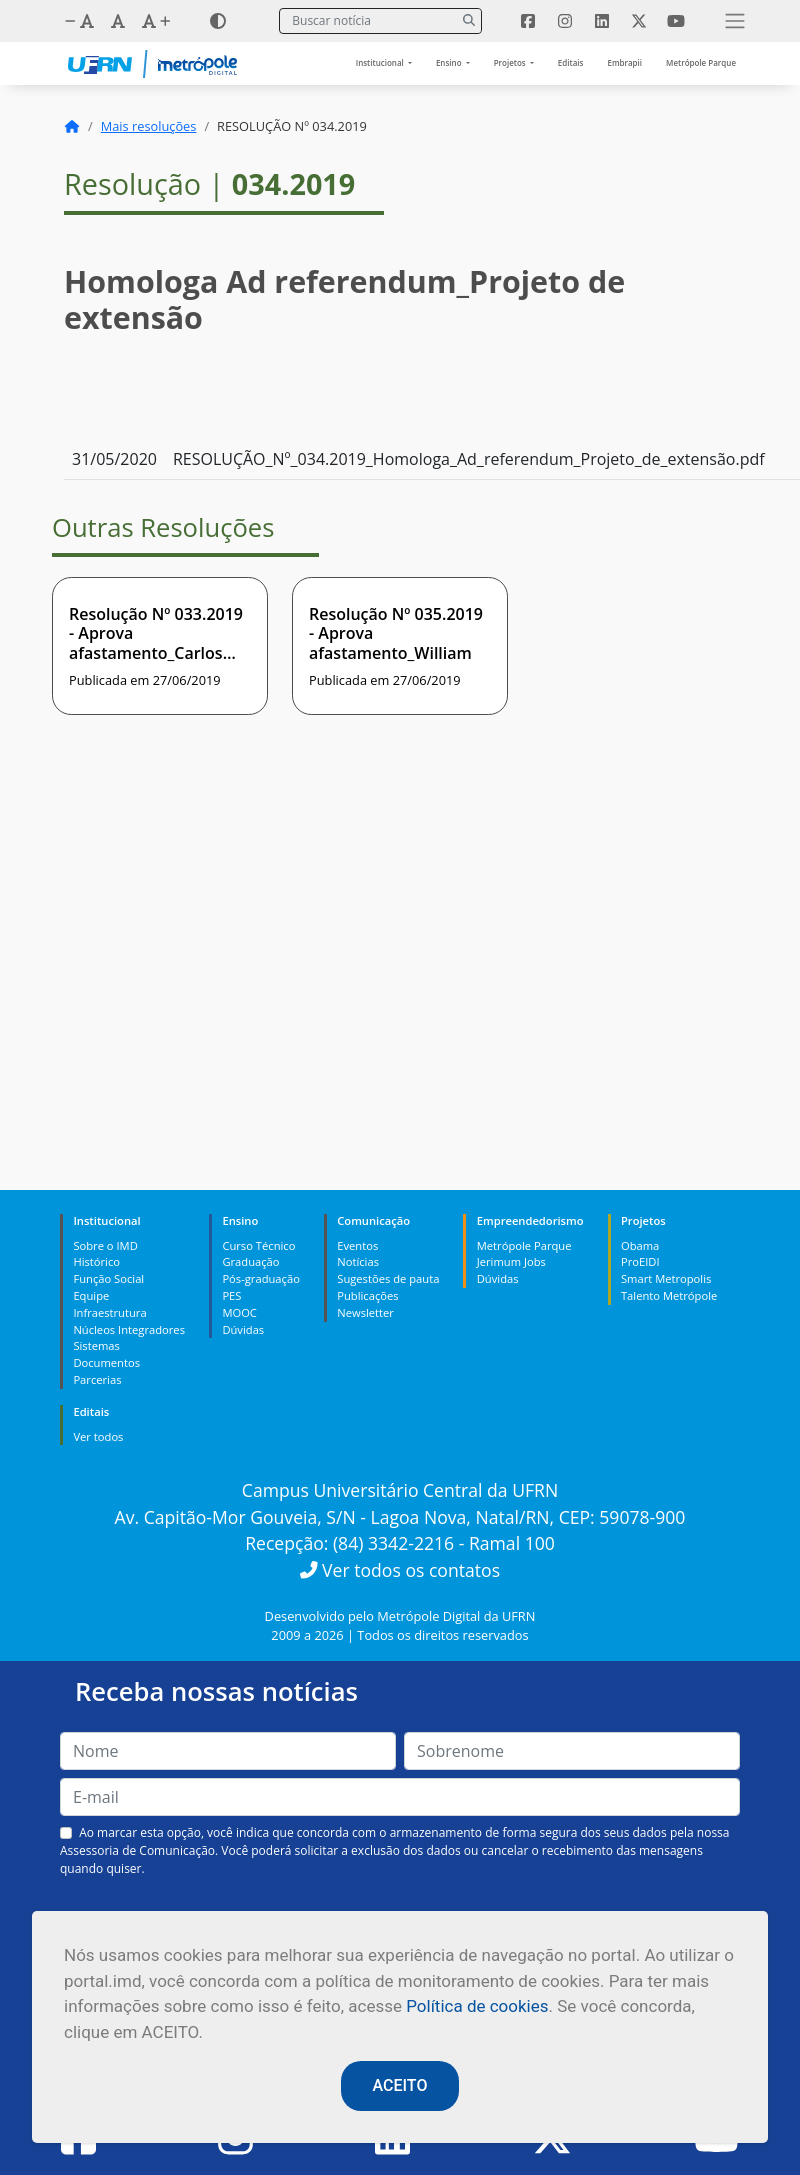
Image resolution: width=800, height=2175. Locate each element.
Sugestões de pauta (388, 1278)
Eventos (357, 1245)
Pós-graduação (260, 1278)
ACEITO (400, 2085)
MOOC (239, 1312)
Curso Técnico (258, 1245)
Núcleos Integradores (129, 1329)
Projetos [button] (511, 62)
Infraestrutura (109, 1312)
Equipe (91, 1295)
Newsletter (365, 1312)
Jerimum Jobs (511, 1261)
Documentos (106, 1362)
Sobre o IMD (105, 1245)
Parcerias (97, 1379)
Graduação (250, 1261)
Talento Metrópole (669, 1295)
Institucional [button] (381, 62)
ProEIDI (640, 1261)
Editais (571, 62)
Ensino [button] (450, 62)
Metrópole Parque (701, 62)
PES (231, 1295)
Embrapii (624, 62)
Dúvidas (243, 1329)
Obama (640, 1245)
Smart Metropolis (666, 1278)
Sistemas (96, 1345)
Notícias (358, 1261)
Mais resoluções (149, 126)
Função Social (108, 1278)
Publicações (367, 1295)
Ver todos (98, 1436)
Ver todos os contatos (400, 1570)
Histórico (96, 1261)
